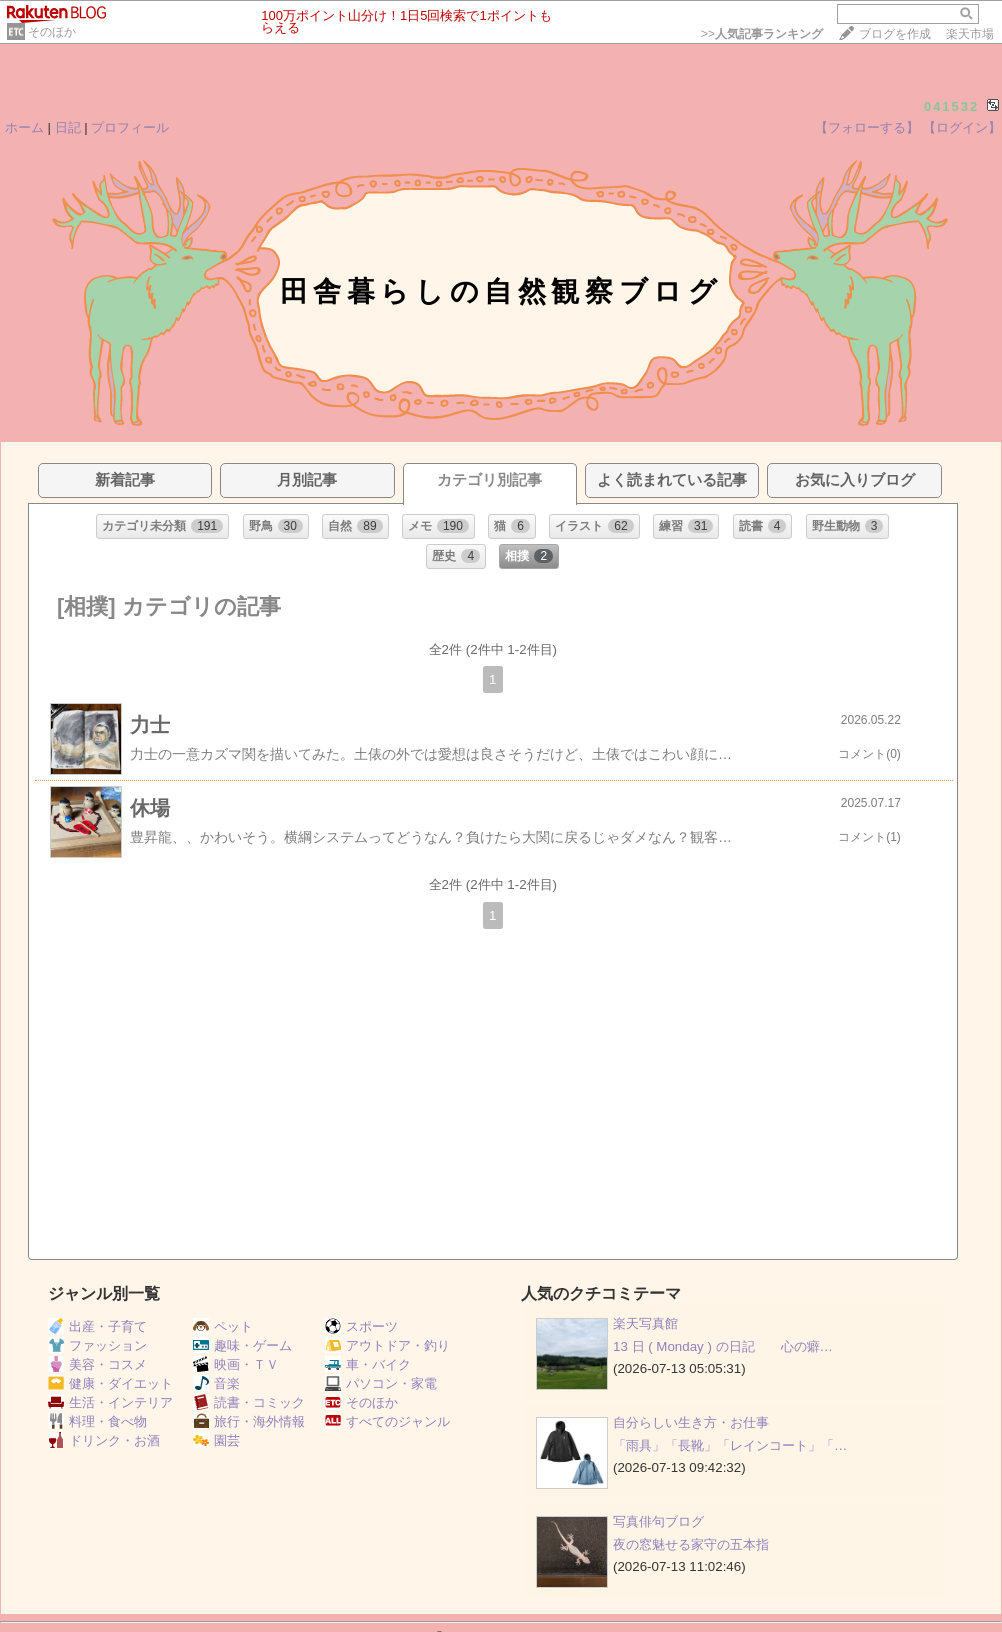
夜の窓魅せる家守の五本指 (691, 1544)
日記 (68, 127)
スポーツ (361, 1326)
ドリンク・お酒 (104, 1440)
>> (762, 34)
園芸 (216, 1440)
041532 (951, 106)
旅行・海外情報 (249, 1421)
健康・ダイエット (110, 1383)
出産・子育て (97, 1326)
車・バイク (368, 1364)
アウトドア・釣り (387, 1345)
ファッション (97, 1345)
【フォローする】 (867, 127)
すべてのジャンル (387, 1421)
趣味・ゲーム (242, 1345)
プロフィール (130, 127)
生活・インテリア (110, 1402)
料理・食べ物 (97, 1421)
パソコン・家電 (381, 1383)
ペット (223, 1326)
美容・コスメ (97, 1364)
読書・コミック (249, 1402)
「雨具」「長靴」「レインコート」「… (730, 1445)
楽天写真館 (645, 1323)
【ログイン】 (962, 127)
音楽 (216, 1383)
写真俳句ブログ (658, 1521)
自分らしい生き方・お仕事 (691, 1422)
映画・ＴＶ (236, 1364)
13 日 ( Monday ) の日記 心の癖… (723, 1346)
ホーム (24, 127)
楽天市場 (970, 34)
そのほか (52, 32)
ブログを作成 (895, 34)
